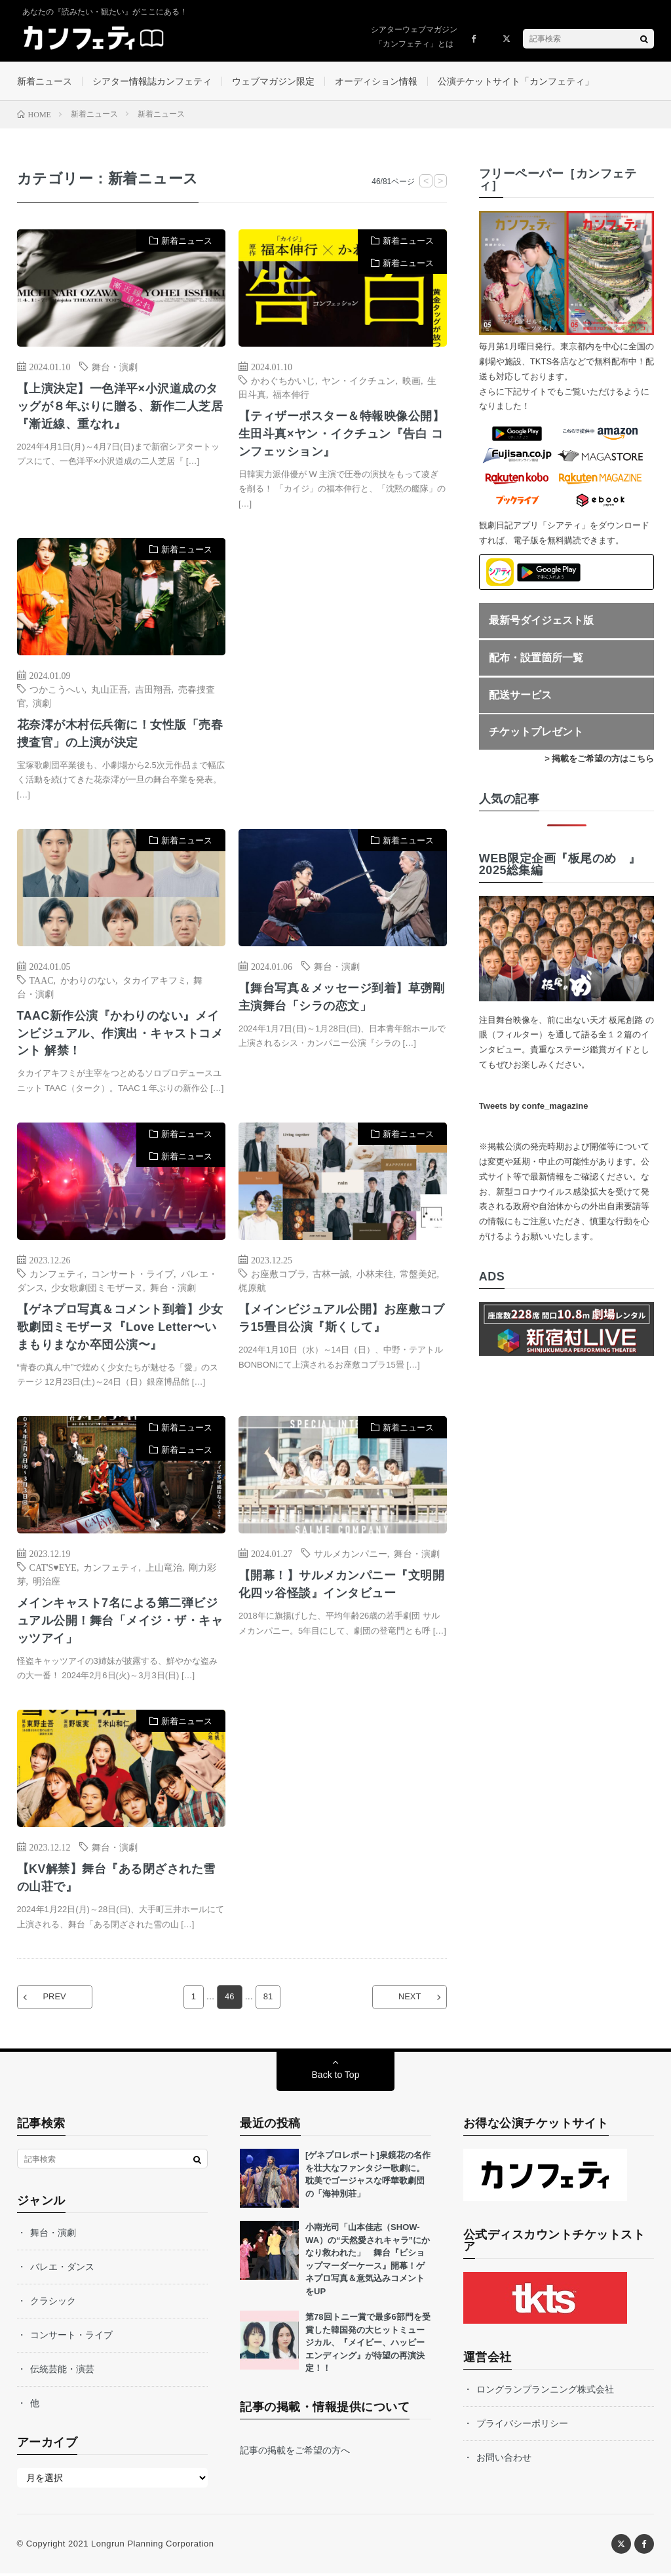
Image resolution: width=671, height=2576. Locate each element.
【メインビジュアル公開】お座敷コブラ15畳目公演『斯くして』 (342, 1319)
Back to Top (336, 2077)
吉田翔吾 (153, 689)
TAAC (41, 981)
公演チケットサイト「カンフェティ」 (516, 81)
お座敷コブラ (278, 1274)
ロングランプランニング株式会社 (545, 2392)
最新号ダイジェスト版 (541, 620)
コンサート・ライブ (132, 1274)
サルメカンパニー (350, 1555)
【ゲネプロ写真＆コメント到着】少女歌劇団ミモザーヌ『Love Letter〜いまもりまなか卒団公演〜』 (120, 1328)
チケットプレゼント (536, 732)
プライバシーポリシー (522, 2426)
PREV (55, 2000)
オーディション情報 (376, 81)
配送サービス (520, 695)
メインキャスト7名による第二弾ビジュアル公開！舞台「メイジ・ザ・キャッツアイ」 (120, 1622)
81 (268, 2000)
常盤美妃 (418, 1274)
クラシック (53, 2303)
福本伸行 (291, 394)
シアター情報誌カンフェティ (152, 81)
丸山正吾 (109, 689)
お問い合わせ (503, 2460)
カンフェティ (57, 1274)
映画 (411, 380)
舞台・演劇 (115, 367)
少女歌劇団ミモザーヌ (97, 1288)
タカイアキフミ (155, 981)
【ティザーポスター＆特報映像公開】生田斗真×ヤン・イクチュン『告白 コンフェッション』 (342, 434)
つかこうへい (57, 689)
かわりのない (87, 981)
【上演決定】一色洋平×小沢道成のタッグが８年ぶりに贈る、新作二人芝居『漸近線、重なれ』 (120, 407)
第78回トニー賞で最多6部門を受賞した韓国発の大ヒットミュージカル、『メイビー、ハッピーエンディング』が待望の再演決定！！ (368, 2345)
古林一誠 (331, 1274)
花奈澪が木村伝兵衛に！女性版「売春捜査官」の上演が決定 (120, 734)
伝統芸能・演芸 (62, 2371)
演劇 (42, 703)
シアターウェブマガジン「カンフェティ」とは (414, 36)
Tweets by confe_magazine (533, 1106)
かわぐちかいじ (283, 380)
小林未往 (374, 1274)
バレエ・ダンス (62, 2269)
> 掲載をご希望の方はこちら (599, 759)
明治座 (46, 1582)
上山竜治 (163, 1568)
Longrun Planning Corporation (152, 2546)
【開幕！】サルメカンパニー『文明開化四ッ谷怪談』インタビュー (342, 1586)
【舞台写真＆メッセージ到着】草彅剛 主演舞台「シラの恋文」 (342, 998)
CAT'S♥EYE (53, 1568)
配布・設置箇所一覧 (536, 658)
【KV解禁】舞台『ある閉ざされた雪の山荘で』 (116, 1879)
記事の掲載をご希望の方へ (295, 2452)
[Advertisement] (343, 670)
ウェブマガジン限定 (273, 81)
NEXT (409, 2000)
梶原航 (252, 1288)
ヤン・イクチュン (358, 380)
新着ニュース (44, 81)
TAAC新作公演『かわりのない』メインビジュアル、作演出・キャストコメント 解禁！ (120, 1034)
